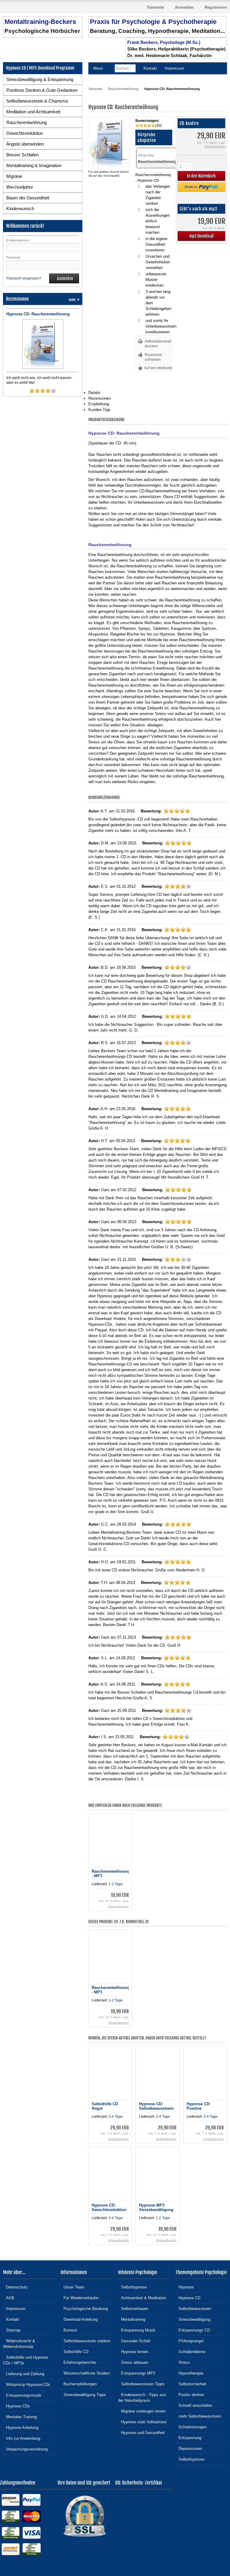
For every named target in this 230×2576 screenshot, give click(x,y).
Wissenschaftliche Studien (85, 2372)
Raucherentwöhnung (26, 122)
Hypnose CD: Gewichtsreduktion (109, 2207)
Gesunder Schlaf (134, 2340)
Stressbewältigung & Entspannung (39, 79)
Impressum (14, 2308)
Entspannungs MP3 (136, 2372)
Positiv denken (189, 2394)
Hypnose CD (187, 2297)
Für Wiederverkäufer (79, 2297)
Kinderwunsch (20, 208)
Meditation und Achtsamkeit (33, 111)
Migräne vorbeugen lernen (142, 2410)
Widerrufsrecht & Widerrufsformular (19, 2343)
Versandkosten (215, 146)
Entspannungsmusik (22, 2395)
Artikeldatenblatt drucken (158, 343)
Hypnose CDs (16, 2405)
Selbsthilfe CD (74, 2351)
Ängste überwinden (25, 143)
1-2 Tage (115, 1884)
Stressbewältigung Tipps (83, 2394)
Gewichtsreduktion (24, 133)
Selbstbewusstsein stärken (85, 2340)
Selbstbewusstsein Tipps (141, 2383)
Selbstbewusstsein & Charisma (37, 100)
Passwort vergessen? (23, 278)
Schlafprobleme (190, 2351)
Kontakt (11, 2319)
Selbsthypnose (132, 2286)
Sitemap (11, 2329)
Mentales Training (20, 2416)
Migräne (14, 176)
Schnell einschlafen (193, 2405)
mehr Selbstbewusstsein (198, 2415)
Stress (182, 2362)
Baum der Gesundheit (27, 197)
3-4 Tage (115, 2116)
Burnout (68, 2329)
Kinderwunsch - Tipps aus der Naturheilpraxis (142, 2397)
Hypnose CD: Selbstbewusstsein (156, 2106)
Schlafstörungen (191, 2426)
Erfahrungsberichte (78, 2362)
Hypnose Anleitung (20, 2427)
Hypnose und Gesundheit (141, 2432)
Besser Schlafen (22, 154)
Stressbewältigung (192, 2319)
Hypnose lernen (133, 2351)
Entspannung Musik (136, 2329)
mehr (74, 299)
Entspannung (188, 2437)
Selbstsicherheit (190, 2383)
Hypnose (184, 2286)
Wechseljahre (19, 187)
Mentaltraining (131, 2319)
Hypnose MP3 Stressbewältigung (156, 2207)
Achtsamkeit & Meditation (142, 2297)
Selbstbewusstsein (193, 2308)
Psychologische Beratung (84, 2308)
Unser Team (72, 2286)
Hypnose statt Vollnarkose (142, 2421)
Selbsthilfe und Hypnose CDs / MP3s (25, 2360)
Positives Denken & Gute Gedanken (41, 90)
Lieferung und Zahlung (23, 2373)
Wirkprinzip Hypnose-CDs (26, 2384)
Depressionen (188, 2448)
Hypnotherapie (189, 2372)
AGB (8, 2297)
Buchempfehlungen (78, 2383)
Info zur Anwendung (21, 2438)
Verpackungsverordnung (25, 2448)
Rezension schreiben (153, 357)
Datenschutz (15, 2286)
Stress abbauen (133, 2362)
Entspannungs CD (192, 2329)
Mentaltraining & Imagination (33, 165)
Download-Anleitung (79, 2319)
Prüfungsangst (189, 2340)
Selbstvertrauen (133, 2308)
